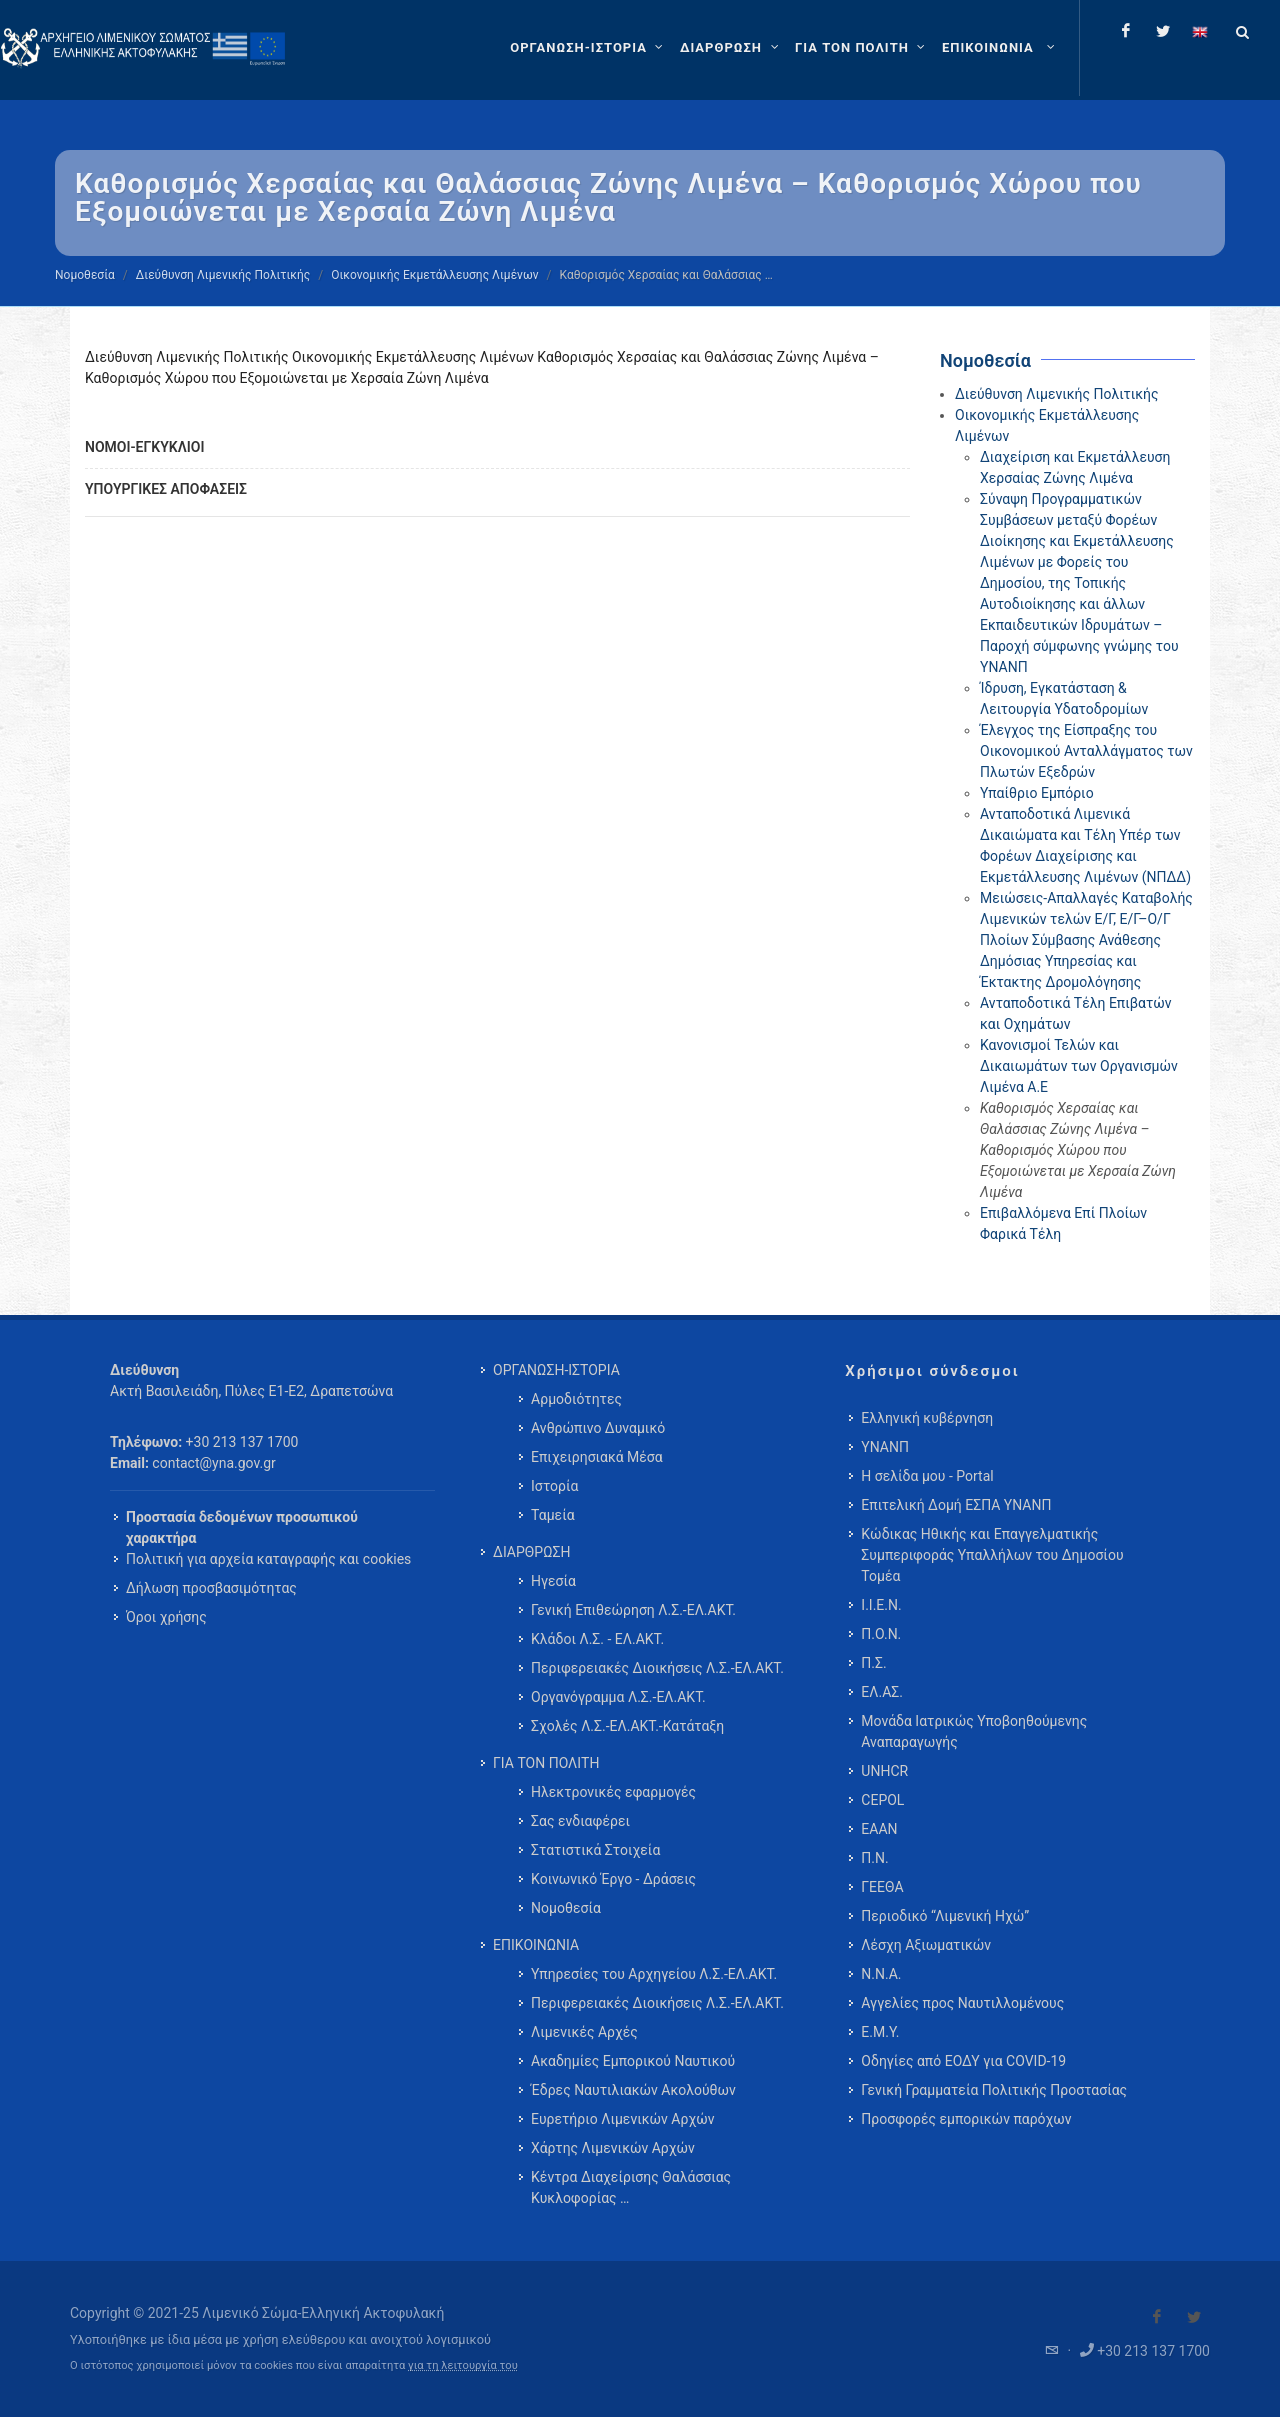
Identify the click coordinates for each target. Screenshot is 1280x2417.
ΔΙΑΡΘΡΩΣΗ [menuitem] (531, 1552)
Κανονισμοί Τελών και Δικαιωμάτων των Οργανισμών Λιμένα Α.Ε (1079, 1066)
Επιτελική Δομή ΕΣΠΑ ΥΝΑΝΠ (956, 1505)
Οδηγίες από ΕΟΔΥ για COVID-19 (963, 2061)
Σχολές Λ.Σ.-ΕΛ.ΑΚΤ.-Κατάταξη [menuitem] (627, 1726)
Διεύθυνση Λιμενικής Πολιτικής (223, 275)
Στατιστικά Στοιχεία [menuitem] (595, 1850)
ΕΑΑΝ (879, 1829)
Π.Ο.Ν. (881, 1634)
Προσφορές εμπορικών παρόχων (966, 2119)
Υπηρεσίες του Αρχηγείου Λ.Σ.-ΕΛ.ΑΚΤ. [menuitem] (654, 1974)
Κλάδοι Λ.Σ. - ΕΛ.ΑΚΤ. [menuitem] (597, 1639)
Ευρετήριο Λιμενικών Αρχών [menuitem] (622, 2119)
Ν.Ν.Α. (881, 1974)
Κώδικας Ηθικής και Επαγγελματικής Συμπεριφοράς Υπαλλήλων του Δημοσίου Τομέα (992, 1555)
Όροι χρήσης (166, 1617)
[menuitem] (1000, 48)
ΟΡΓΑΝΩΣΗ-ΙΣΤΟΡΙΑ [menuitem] (556, 1370)
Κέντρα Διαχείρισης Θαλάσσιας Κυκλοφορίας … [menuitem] (631, 2187)
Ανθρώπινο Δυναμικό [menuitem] (598, 1428)
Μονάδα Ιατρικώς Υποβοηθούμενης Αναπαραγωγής (974, 1731)
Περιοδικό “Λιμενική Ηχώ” (945, 1916)
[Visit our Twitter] (1194, 2317)
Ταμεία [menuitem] (553, 1515)
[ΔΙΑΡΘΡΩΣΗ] (731, 48)
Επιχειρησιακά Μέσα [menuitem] (597, 1457)
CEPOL (882, 1800)
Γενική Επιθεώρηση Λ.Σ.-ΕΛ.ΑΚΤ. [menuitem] (633, 1610)
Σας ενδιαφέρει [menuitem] (580, 1821)
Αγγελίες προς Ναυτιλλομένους (962, 2003)
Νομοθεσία (85, 275)
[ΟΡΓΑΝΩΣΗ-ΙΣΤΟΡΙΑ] (589, 48)
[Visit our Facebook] (1157, 2317)
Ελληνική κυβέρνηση (927, 1418)
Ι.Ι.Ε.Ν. (881, 1605)
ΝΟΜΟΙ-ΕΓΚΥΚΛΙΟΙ (144, 447)
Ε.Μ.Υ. (880, 2032)
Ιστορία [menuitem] (554, 1486)
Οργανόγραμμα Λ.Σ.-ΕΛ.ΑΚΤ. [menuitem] (618, 1697)
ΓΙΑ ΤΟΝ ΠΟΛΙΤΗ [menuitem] (546, 1763)
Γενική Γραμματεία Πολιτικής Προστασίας (994, 2090)
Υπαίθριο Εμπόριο (1037, 793)
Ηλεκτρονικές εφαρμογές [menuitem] (613, 1792)
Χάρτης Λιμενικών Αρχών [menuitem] (613, 2148)
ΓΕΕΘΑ (882, 1887)
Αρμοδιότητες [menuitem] (576, 1399)
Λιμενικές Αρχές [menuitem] (584, 2032)
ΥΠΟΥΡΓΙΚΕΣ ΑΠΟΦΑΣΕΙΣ (166, 489)
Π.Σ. (873, 1663)
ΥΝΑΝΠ (885, 1447)
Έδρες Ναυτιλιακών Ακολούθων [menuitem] (633, 2090)
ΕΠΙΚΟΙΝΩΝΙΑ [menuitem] (536, 1945)
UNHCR (884, 1771)
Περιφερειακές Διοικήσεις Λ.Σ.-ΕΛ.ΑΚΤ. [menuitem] (657, 1668)
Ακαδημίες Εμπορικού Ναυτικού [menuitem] (633, 2061)
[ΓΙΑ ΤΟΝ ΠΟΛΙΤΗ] (862, 48)
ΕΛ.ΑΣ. (882, 1692)
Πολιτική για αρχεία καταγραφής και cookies (268, 1559)
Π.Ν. (874, 1858)
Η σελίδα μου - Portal (927, 1476)
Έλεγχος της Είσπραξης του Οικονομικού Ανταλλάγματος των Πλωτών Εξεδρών (1086, 751)
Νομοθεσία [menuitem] (566, 1908)
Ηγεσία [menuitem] (553, 1581)
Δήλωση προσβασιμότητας (211, 1588)
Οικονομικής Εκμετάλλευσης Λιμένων (434, 275)
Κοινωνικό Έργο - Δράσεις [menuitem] (613, 1879)
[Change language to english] (1200, 31)
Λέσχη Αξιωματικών (926, 1945)
